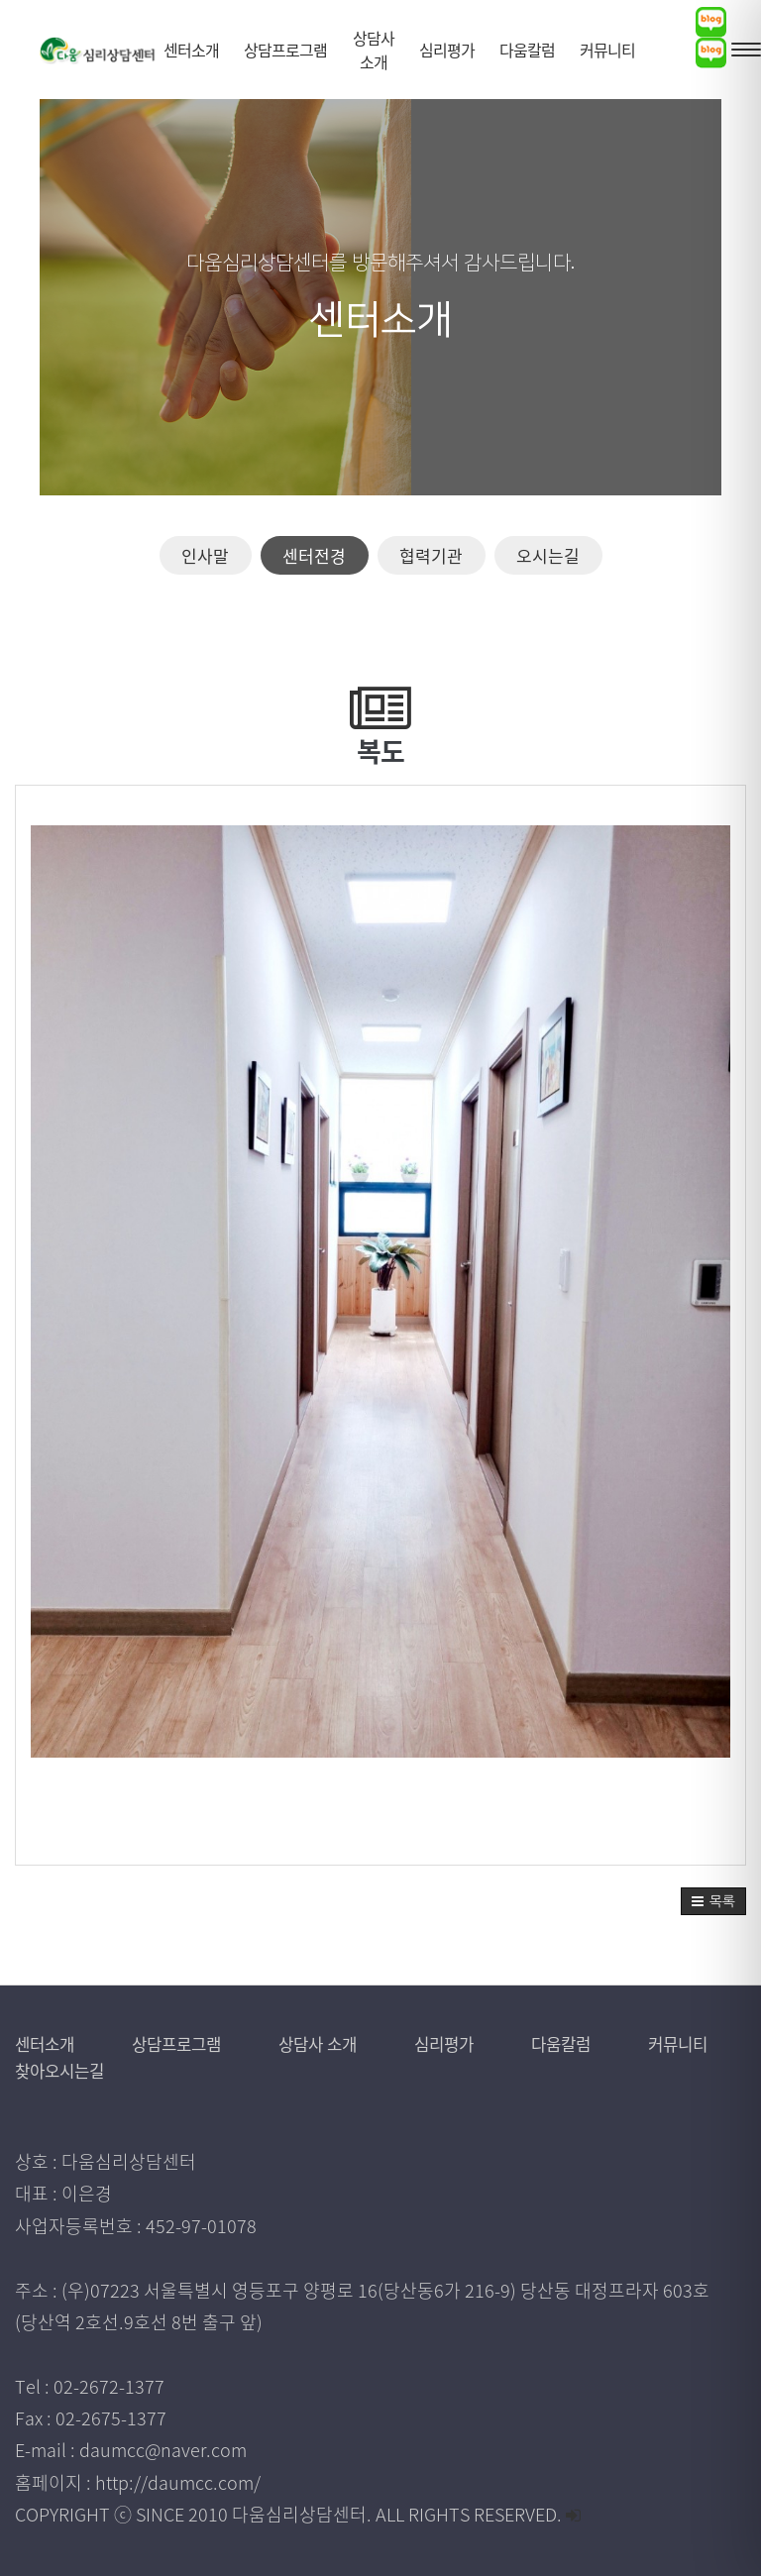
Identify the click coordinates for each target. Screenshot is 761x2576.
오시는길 (548, 555)
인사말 (205, 555)
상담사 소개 (344, 2043)
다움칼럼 (602, 2043)
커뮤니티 (50, 2070)
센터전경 (314, 555)
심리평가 (479, 2043)
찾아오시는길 (190, 2070)
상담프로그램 (192, 2043)
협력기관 (431, 555)
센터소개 (48, 2043)
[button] (713, 1901)
